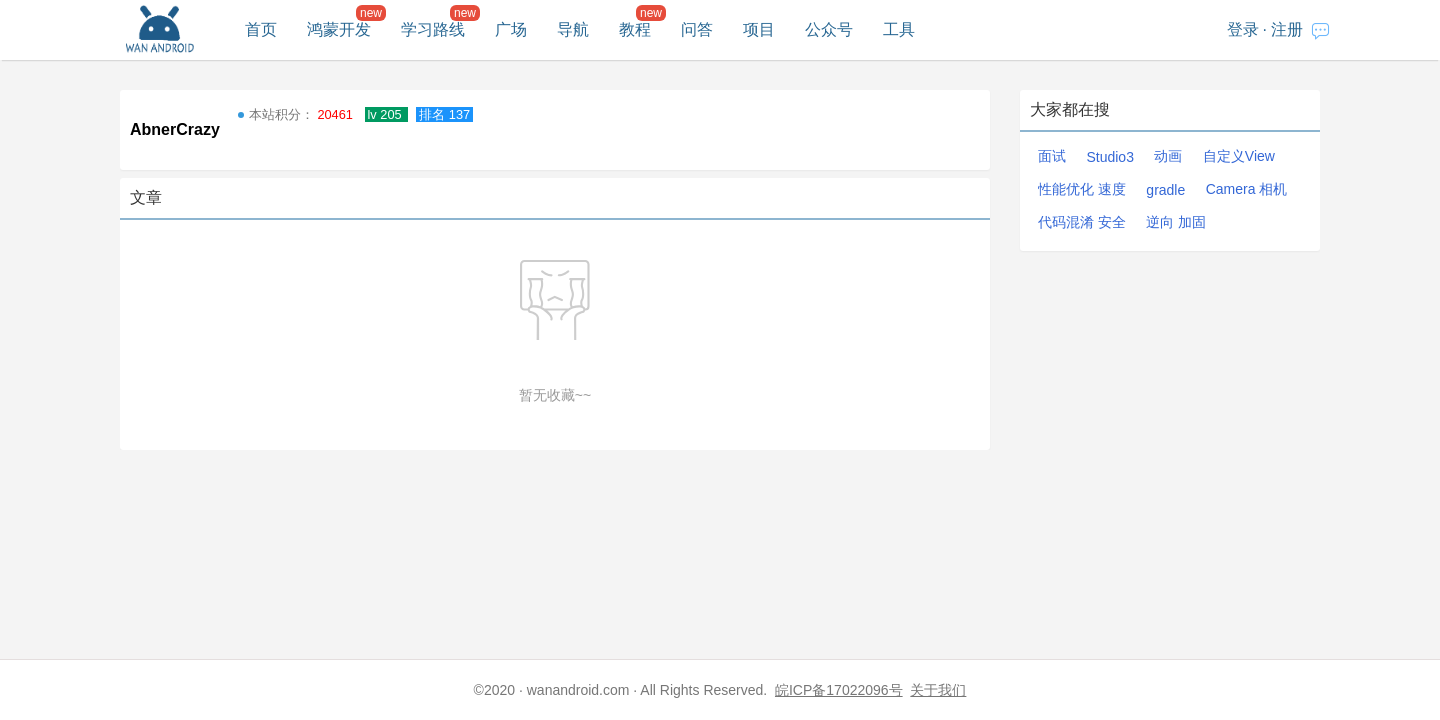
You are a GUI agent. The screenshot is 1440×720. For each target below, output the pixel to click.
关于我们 (938, 690)
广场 (511, 29)
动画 (1168, 156)
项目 (759, 29)
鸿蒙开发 (339, 29)
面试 (1052, 156)
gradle (1165, 190)
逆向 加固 (1176, 222)
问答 (697, 29)
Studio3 (1109, 157)
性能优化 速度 (1082, 189)
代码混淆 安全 (1082, 222)
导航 (573, 29)
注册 (1287, 29)
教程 (635, 29)
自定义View (1239, 156)
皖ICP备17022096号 (839, 690)
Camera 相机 (1247, 189)
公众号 (829, 29)
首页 (261, 29)
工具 (899, 29)
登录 (1243, 29)
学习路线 (433, 29)
